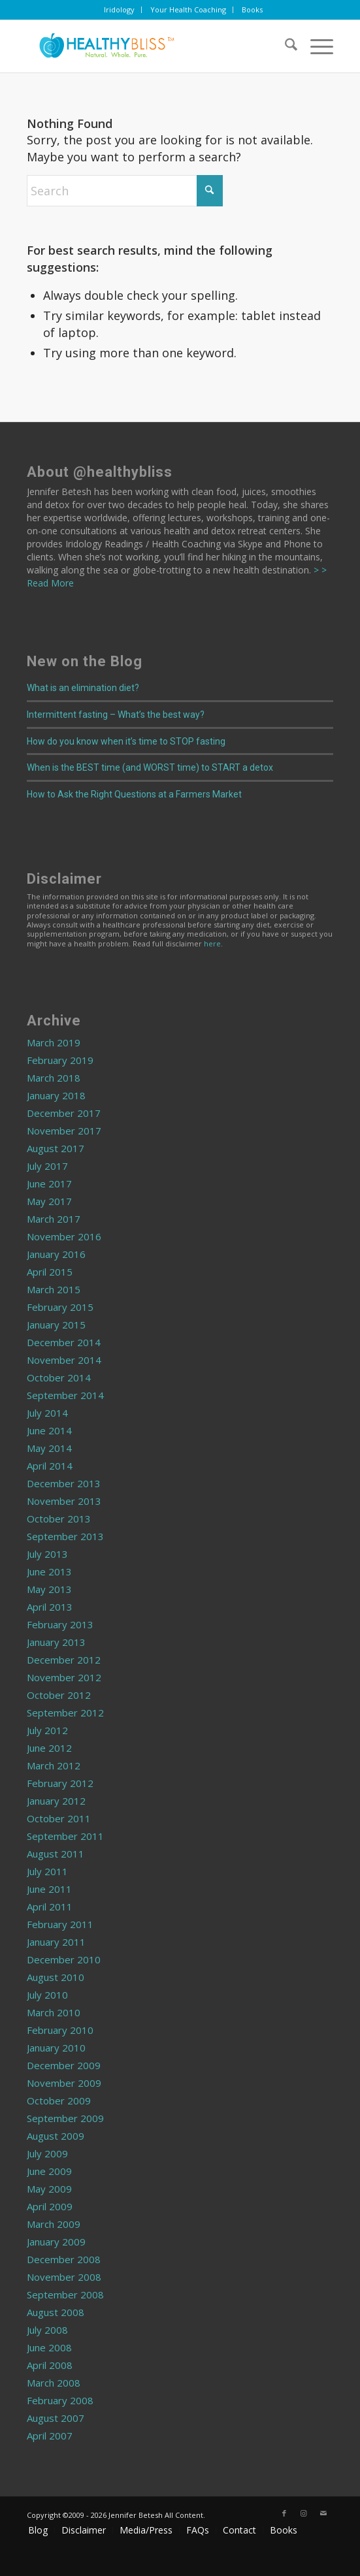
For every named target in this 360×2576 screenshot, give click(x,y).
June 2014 (49, 1430)
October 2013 (59, 1518)
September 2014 (65, 1395)
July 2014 (47, 1412)
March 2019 (53, 1042)
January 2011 (56, 1941)
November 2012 (64, 1677)
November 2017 (64, 1130)
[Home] (149, 46)
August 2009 (55, 2135)
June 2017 (49, 1183)
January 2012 (56, 1800)
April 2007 (50, 2435)
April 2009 (50, 2206)
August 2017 (55, 1148)
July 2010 (47, 1994)
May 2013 (49, 1589)
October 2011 (59, 1818)
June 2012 (49, 1747)
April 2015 (50, 1271)
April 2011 (50, 1906)
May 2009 (49, 2188)
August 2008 (55, 2312)
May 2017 (49, 1201)
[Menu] (315, 46)
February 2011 (60, 1924)
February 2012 (60, 1783)
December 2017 (64, 1112)
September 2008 (65, 2294)
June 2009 (49, 2171)
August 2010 (55, 1977)
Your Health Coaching (188, 9)
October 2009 (59, 2100)
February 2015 (60, 1306)
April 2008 (50, 2365)
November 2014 (64, 1359)
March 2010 (53, 2012)
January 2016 (56, 1254)
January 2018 (56, 1095)
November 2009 (64, 2082)
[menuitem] (119, 10)
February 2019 (60, 1060)
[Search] (284, 46)
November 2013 (64, 1500)
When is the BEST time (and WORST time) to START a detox (150, 767)
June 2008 (49, 2347)
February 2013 (60, 1624)
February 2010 (60, 2030)
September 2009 (65, 2118)
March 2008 (53, 2382)
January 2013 (56, 1642)
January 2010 (56, 2047)
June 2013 (49, 1571)
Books (252, 9)
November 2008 (64, 2276)
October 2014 (59, 1377)
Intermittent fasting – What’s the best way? (116, 714)
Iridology (119, 9)
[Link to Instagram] (304, 2513)
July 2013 (47, 1553)
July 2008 (47, 2329)
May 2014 (49, 1448)
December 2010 (64, 1959)
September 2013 (65, 1536)
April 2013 (50, 1606)
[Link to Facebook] (284, 2513)
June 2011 (49, 1888)
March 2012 (53, 1765)
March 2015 (53, 1289)
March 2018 (53, 1077)
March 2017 (53, 1218)
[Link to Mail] (323, 2513)
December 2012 (64, 1659)
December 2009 (64, 2065)
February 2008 (60, 2400)
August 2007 (55, 2417)
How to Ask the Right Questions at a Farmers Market (134, 794)
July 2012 (47, 1730)
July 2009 (47, 2153)
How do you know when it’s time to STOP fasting (126, 741)
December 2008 (64, 2259)
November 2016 (64, 1236)
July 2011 (47, 1871)
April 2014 (50, 1465)
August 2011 (55, 1853)
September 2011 (65, 1836)
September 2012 (65, 1712)
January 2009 (56, 2241)
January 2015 (56, 1324)
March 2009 (53, 2223)
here (212, 943)
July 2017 (47, 1165)
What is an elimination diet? (83, 688)
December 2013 (64, 1483)
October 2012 (59, 1694)
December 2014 (64, 1342)
